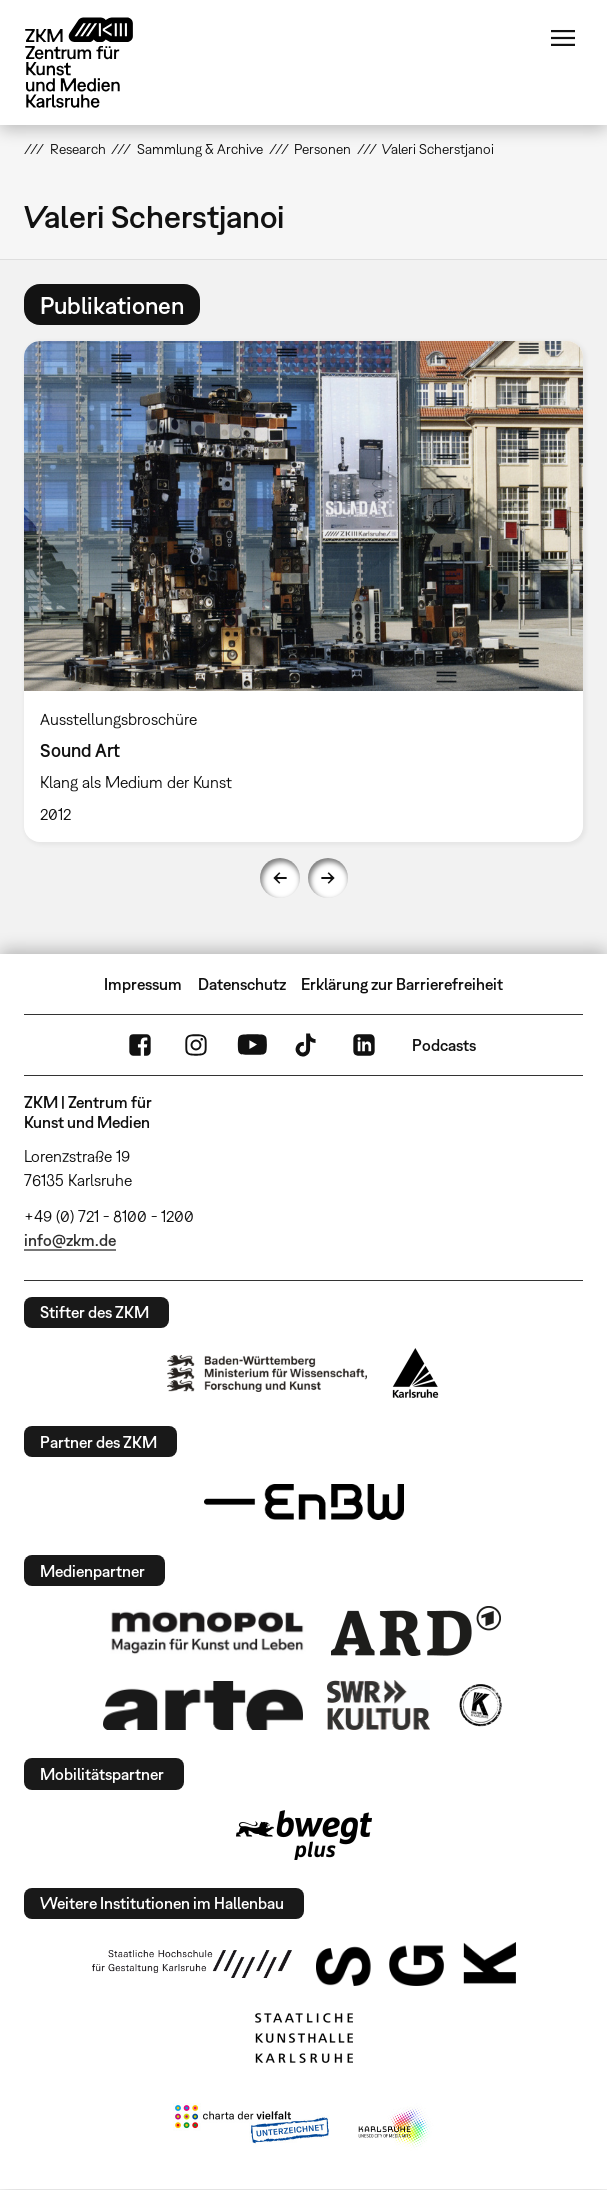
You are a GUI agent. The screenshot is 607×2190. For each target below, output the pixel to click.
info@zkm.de (70, 1240)
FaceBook (140, 1045)
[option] (303, 591)
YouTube (252, 1045)
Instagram (196, 1045)
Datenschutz (242, 984)
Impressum (143, 984)
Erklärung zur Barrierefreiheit (402, 984)
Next (328, 878)
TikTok (308, 1045)
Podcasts (444, 1045)
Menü (563, 38)
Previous (280, 878)
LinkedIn (364, 1045)
